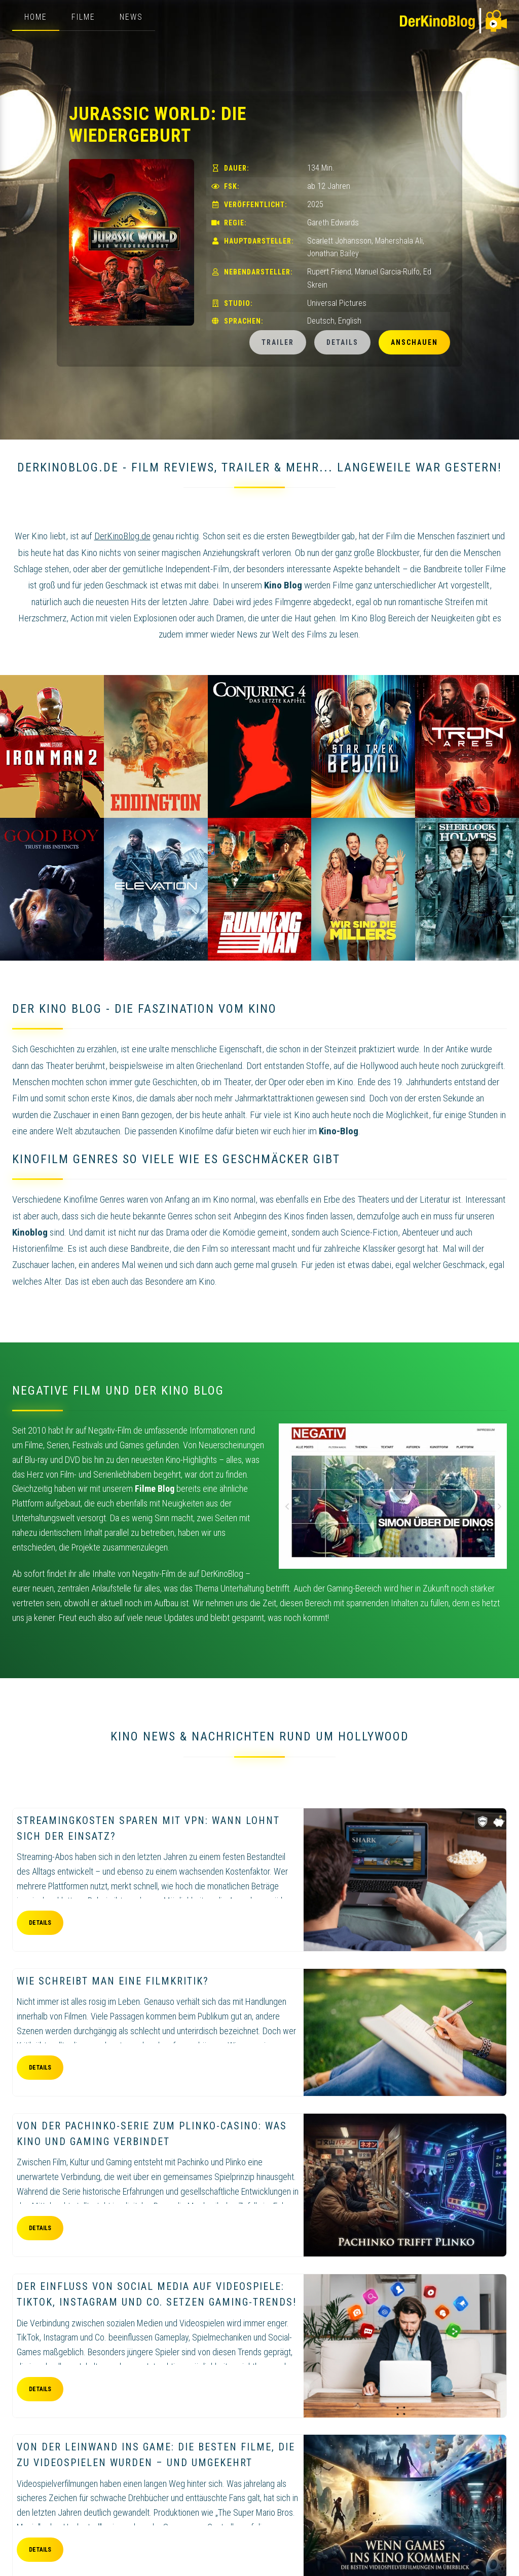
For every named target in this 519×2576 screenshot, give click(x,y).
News (131, 17)
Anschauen (414, 342)
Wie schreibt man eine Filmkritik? (113, 1981)
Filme (83, 17)
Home (35, 17)
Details (342, 342)
